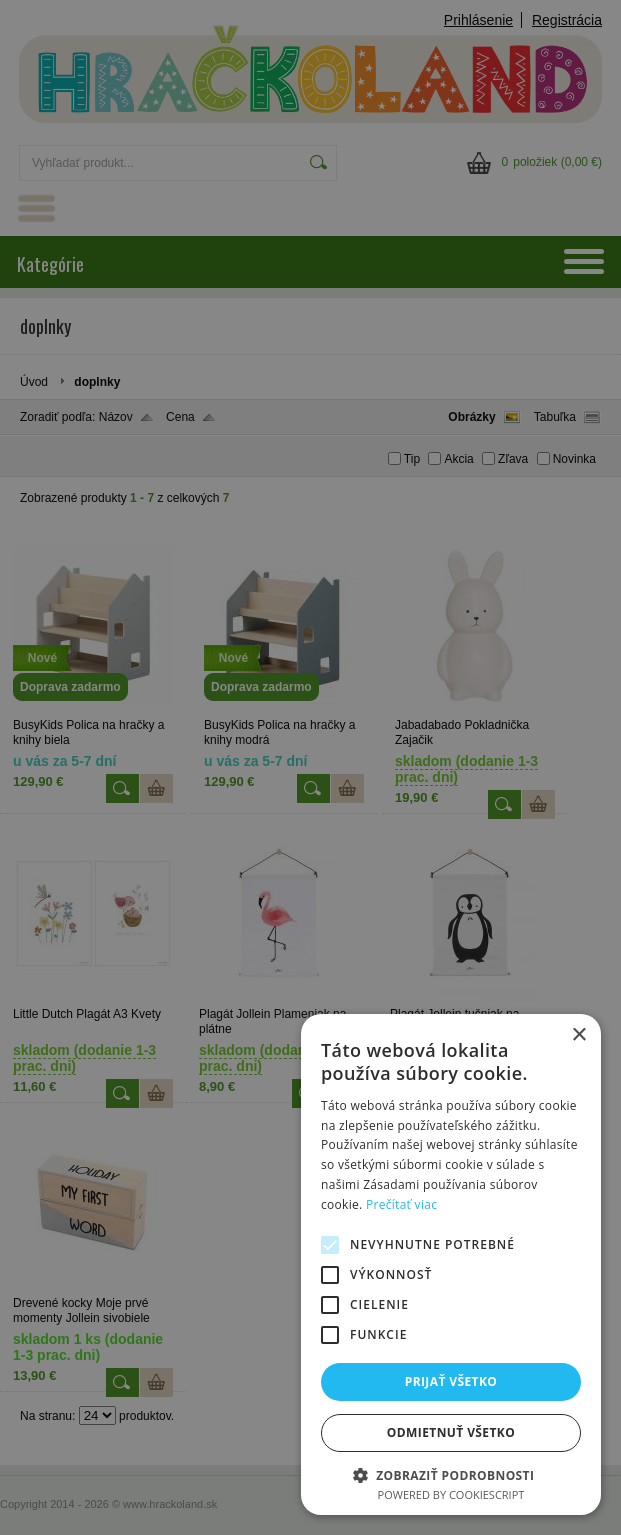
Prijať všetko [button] (451, 1381)
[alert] (310, 767)
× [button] (578, 1035)
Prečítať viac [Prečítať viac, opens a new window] (401, 1204)
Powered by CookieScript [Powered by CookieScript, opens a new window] (451, 1494)
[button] (451, 1474)
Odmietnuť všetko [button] (451, 1432)
